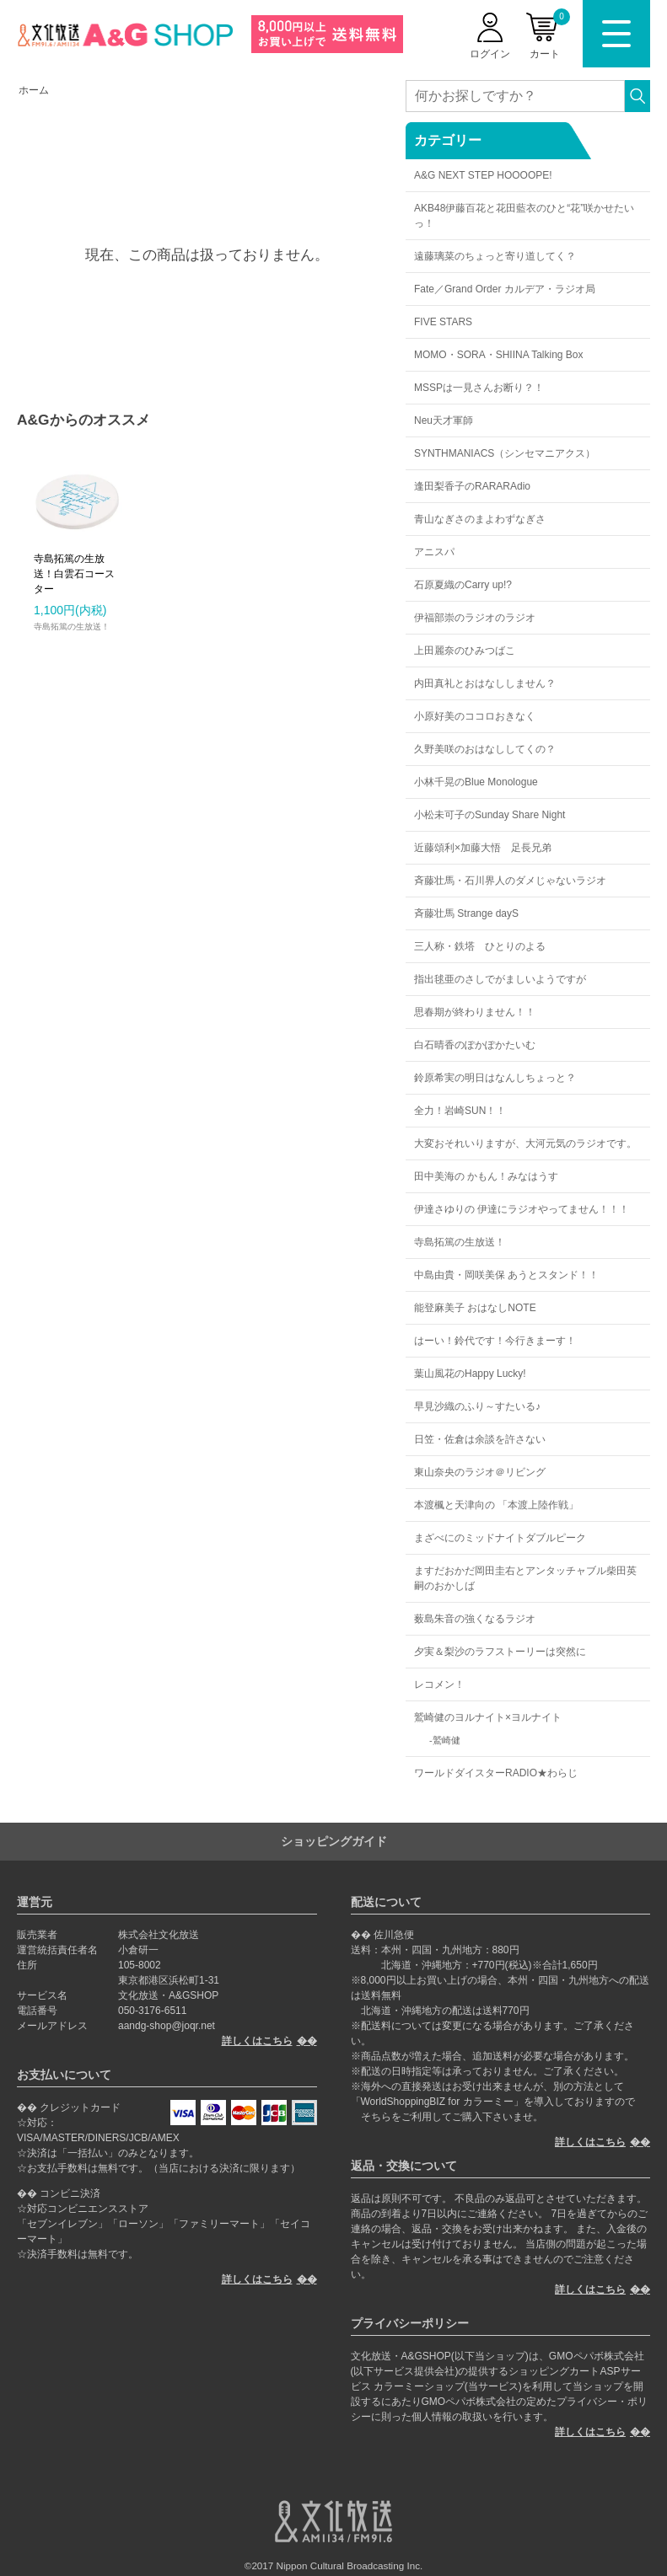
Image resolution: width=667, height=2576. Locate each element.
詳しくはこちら (257, 2041)
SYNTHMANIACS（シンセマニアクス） (504, 453)
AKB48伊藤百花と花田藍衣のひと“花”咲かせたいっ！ (524, 215)
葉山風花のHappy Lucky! (470, 1373)
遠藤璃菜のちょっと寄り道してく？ (495, 256)
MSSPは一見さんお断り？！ (479, 388)
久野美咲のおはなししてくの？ (485, 749)
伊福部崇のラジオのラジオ (474, 618)
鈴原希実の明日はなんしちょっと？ (495, 1078)
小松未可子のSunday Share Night (489, 815)
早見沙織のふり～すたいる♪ (477, 1406)
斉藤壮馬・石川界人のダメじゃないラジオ (510, 880)
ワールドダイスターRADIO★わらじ (496, 1773)
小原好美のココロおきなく (474, 716)
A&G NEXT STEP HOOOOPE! (483, 175)
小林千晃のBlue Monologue (476, 782)
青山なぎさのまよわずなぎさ (480, 519)
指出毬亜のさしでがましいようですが (500, 979)
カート (550, 34)
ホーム (34, 90)
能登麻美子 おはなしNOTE (475, 1308)
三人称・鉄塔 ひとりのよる (480, 946)
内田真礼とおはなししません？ (485, 683)
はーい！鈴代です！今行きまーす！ (495, 1341)
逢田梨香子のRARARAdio (472, 486)
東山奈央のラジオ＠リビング (480, 1472)
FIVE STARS (443, 322)
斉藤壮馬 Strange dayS (466, 913)
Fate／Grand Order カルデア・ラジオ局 (504, 289)
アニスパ (434, 552)
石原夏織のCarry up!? (463, 585)
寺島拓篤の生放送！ (459, 1242)
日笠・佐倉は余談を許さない (480, 1439)
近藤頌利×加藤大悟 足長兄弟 (482, 848)
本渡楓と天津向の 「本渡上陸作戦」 (496, 1505)
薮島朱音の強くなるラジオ (474, 1619)
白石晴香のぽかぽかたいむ (474, 1045)
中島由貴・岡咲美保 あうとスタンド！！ (506, 1275)
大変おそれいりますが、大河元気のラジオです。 (525, 1143)
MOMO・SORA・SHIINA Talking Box (499, 355)
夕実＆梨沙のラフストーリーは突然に (500, 1652)
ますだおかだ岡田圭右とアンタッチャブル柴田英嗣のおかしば (525, 1578)
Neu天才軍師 (443, 420)
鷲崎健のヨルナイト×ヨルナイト (488, 1717)
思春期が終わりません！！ (474, 1012)
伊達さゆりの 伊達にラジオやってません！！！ (521, 1209)
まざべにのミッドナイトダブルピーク (500, 1538)
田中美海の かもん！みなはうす (486, 1176)
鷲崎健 (446, 1740)
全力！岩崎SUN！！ (460, 1111)
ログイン (490, 54)
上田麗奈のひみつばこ (464, 650)
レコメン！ (439, 1684)
